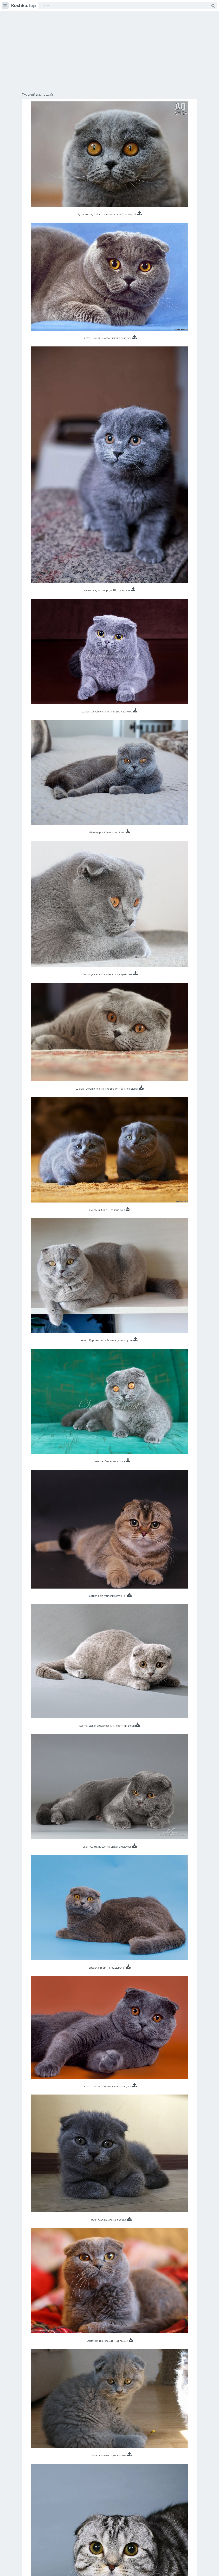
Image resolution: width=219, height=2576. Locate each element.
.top (23, 5)
